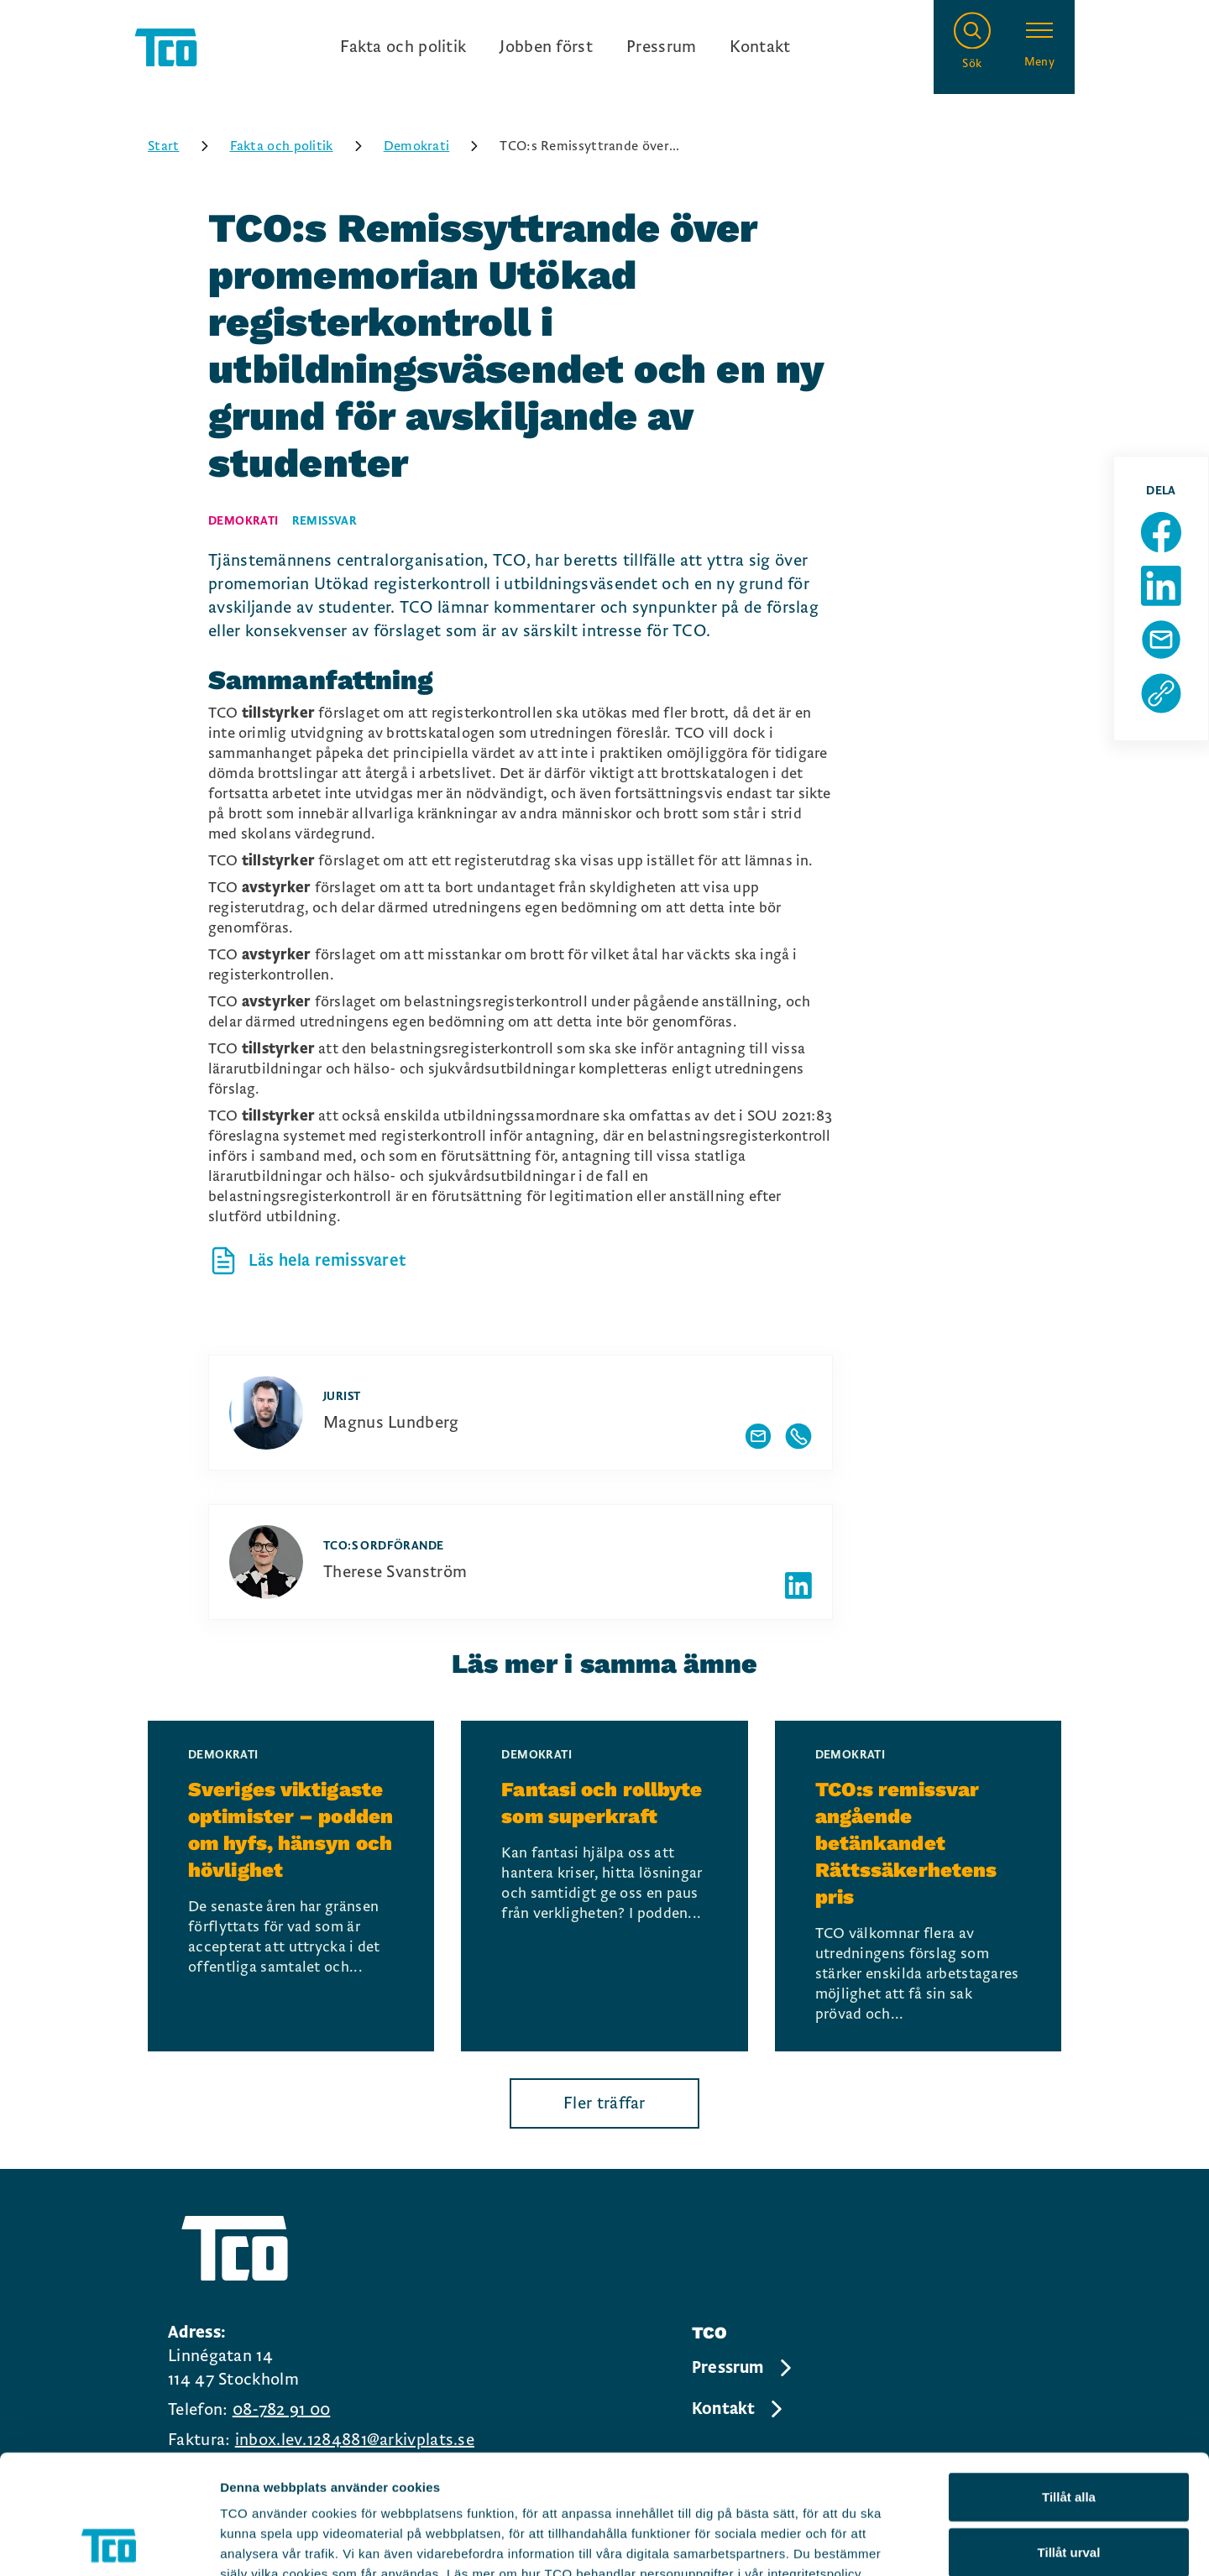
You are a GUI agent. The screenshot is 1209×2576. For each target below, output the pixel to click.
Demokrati (437, 146)
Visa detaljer (912, 2543)
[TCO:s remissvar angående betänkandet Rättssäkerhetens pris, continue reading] (918, 1886)
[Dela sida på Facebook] (1161, 532)
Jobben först (546, 47)
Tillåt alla (1069, 2377)
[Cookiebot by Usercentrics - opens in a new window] (108, 2543)
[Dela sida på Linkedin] (1161, 586)
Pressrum (661, 47)
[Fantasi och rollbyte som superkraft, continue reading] (604, 1886)
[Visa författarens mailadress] (758, 1436)
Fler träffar (604, 2103)
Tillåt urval (1069, 2433)
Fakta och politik (403, 47)
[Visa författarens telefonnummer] (798, 1436)
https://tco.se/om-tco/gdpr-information (342, 2475)
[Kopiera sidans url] (1161, 693)
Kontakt (760, 47)
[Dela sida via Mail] (1161, 639)
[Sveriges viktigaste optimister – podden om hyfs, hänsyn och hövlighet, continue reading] (291, 1886)
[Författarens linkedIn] (798, 1585)
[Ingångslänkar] (565, 47)
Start (184, 146)
